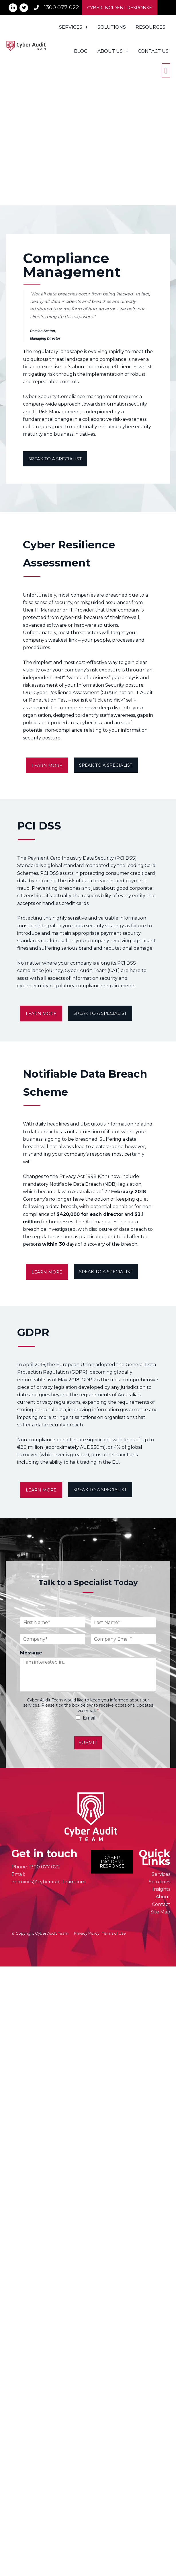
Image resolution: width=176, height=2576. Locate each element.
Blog (81, 51)
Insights (161, 1889)
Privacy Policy (86, 1933)
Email (89, 1718)
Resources (150, 27)
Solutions (111, 27)
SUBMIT (88, 1742)
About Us (112, 51)
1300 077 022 (44, 1867)
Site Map (160, 1912)
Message (31, 1653)
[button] (166, 70)
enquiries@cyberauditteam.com (48, 1881)
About (163, 1896)
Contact (161, 1904)
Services (73, 27)
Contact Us (153, 51)
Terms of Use (114, 1933)
